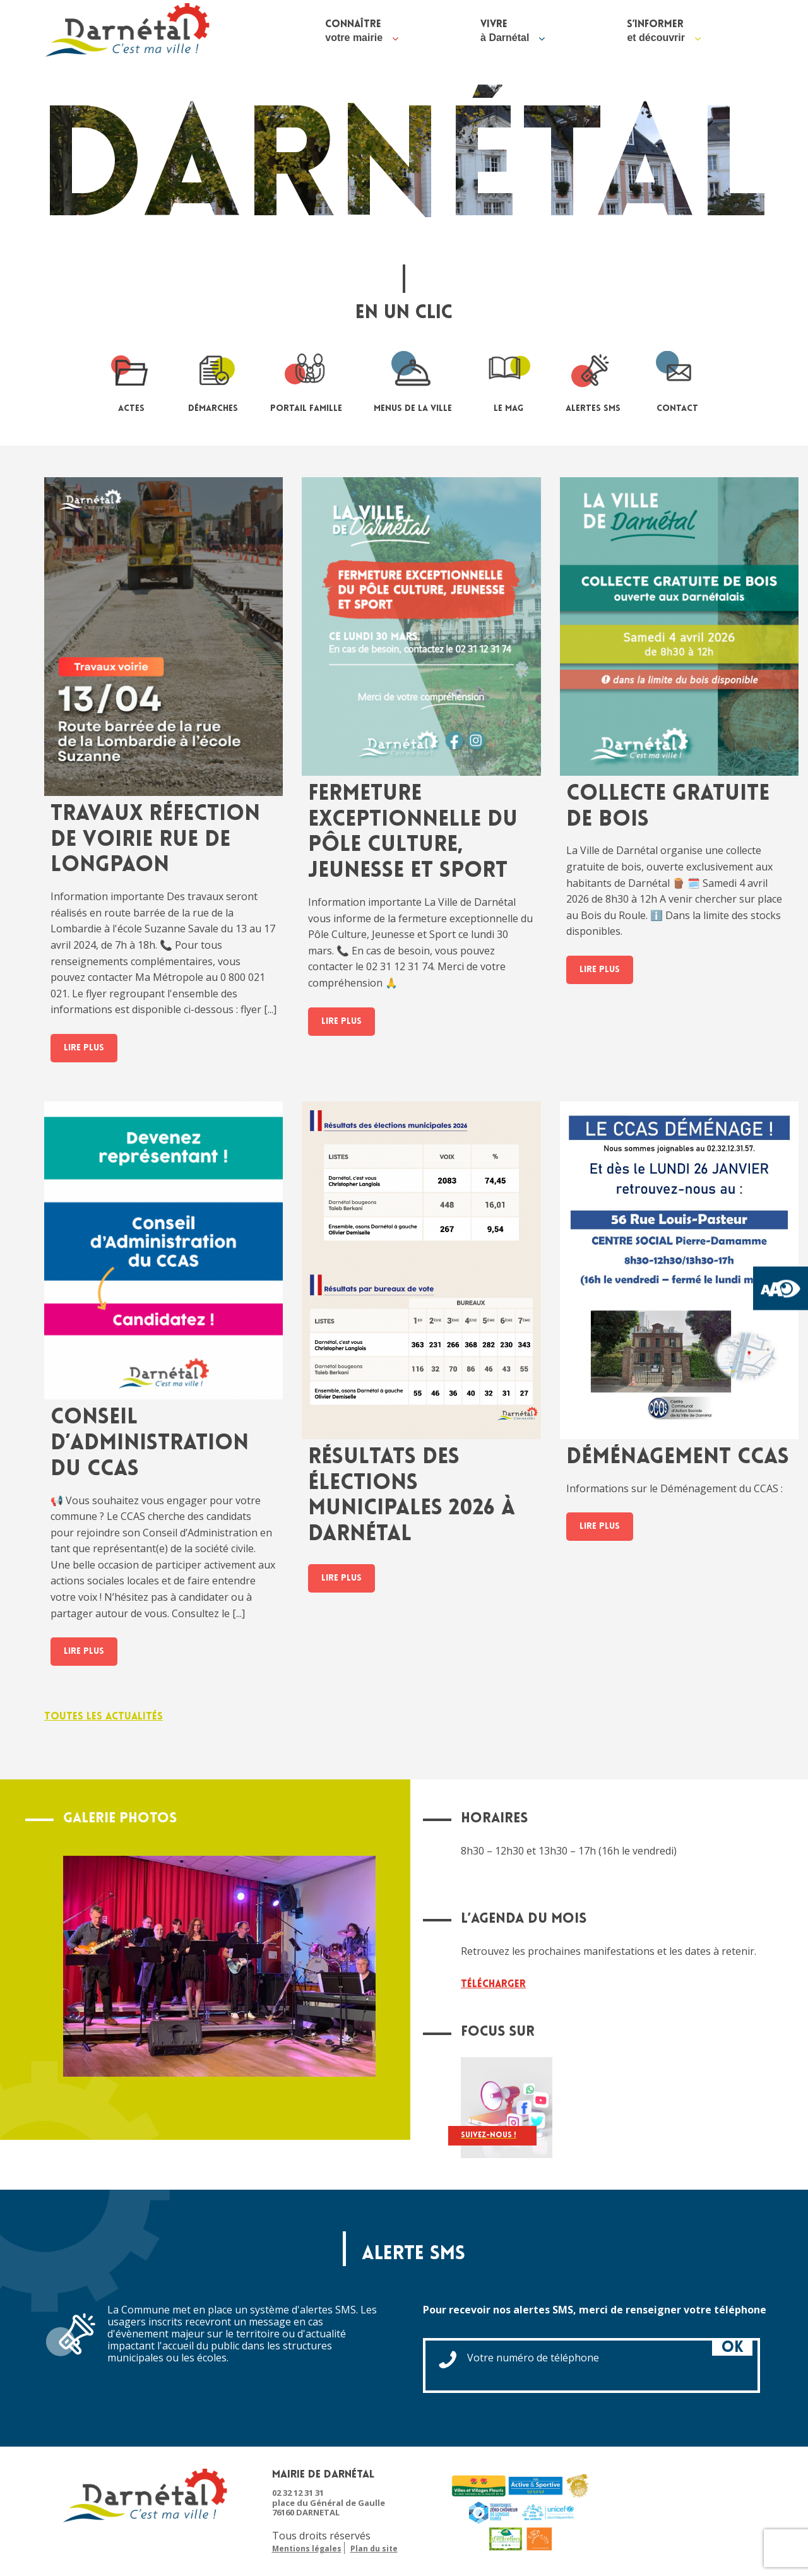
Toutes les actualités (103, 1717)
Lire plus (84, 1048)
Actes (131, 380)
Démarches (213, 380)
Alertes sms (593, 380)
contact (677, 380)
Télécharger (493, 1984)
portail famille (306, 380)
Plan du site (374, 2548)
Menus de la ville (413, 380)
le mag (509, 380)
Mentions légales (307, 2548)
